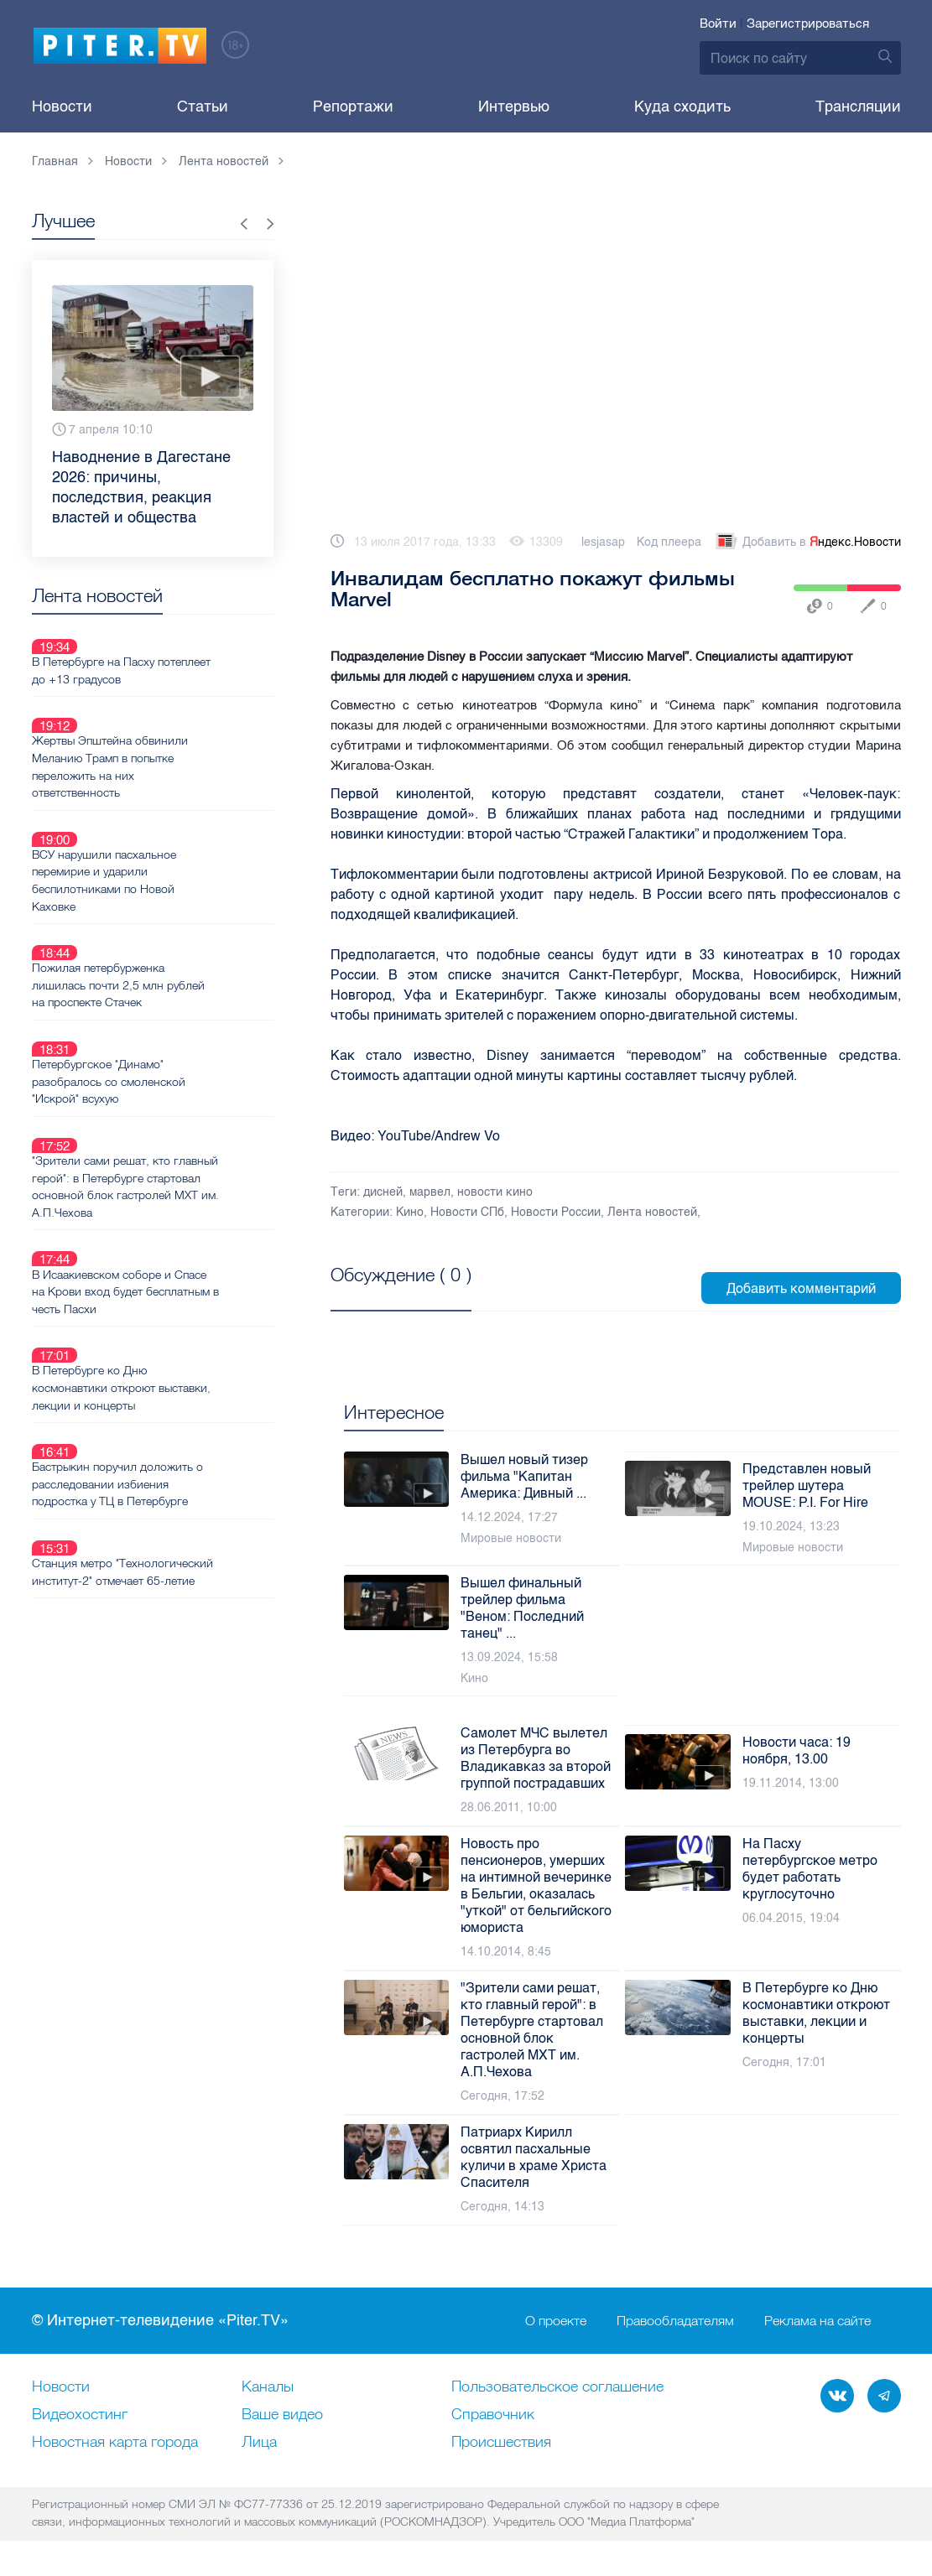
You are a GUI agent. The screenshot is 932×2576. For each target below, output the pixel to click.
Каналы (268, 2387)
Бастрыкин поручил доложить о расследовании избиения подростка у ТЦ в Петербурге (177, 1303)
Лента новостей (652, 1212)
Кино (410, 1212)
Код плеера (669, 542)
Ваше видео (282, 2415)
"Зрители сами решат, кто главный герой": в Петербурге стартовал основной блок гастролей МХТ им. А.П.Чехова (174, 1065)
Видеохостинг (80, 2415)
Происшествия (501, 2442)
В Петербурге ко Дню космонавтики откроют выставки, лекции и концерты (180, 1226)
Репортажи (353, 106)
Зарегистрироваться (808, 23)
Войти (718, 23)
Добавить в (807, 542)
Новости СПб (467, 1212)
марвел (429, 1192)
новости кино (495, 1192)
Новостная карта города (115, 2442)
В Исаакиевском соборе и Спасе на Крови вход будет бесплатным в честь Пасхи (180, 1150)
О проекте (555, 2321)
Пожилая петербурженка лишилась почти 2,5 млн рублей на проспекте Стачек (177, 904)
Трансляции (858, 106)
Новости (62, 106)
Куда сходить (682, 106)
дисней (383, 1192)
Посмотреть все (385, 1293)
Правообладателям (675, 2321)
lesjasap (603, 542)
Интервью (513, 106)
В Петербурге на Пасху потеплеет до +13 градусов (180, 651)
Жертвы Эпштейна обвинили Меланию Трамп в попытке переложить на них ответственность (169, 727)
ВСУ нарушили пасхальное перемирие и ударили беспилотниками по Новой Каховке (163, 820)
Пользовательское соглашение (557, 2387)
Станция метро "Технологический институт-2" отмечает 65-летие (172, 1379)
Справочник (492, 2415)
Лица (259, 2442)
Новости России (556, 1212)
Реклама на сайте (817, 2321)
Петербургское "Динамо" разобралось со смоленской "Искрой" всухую (168, 981)
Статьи (202, 106)
